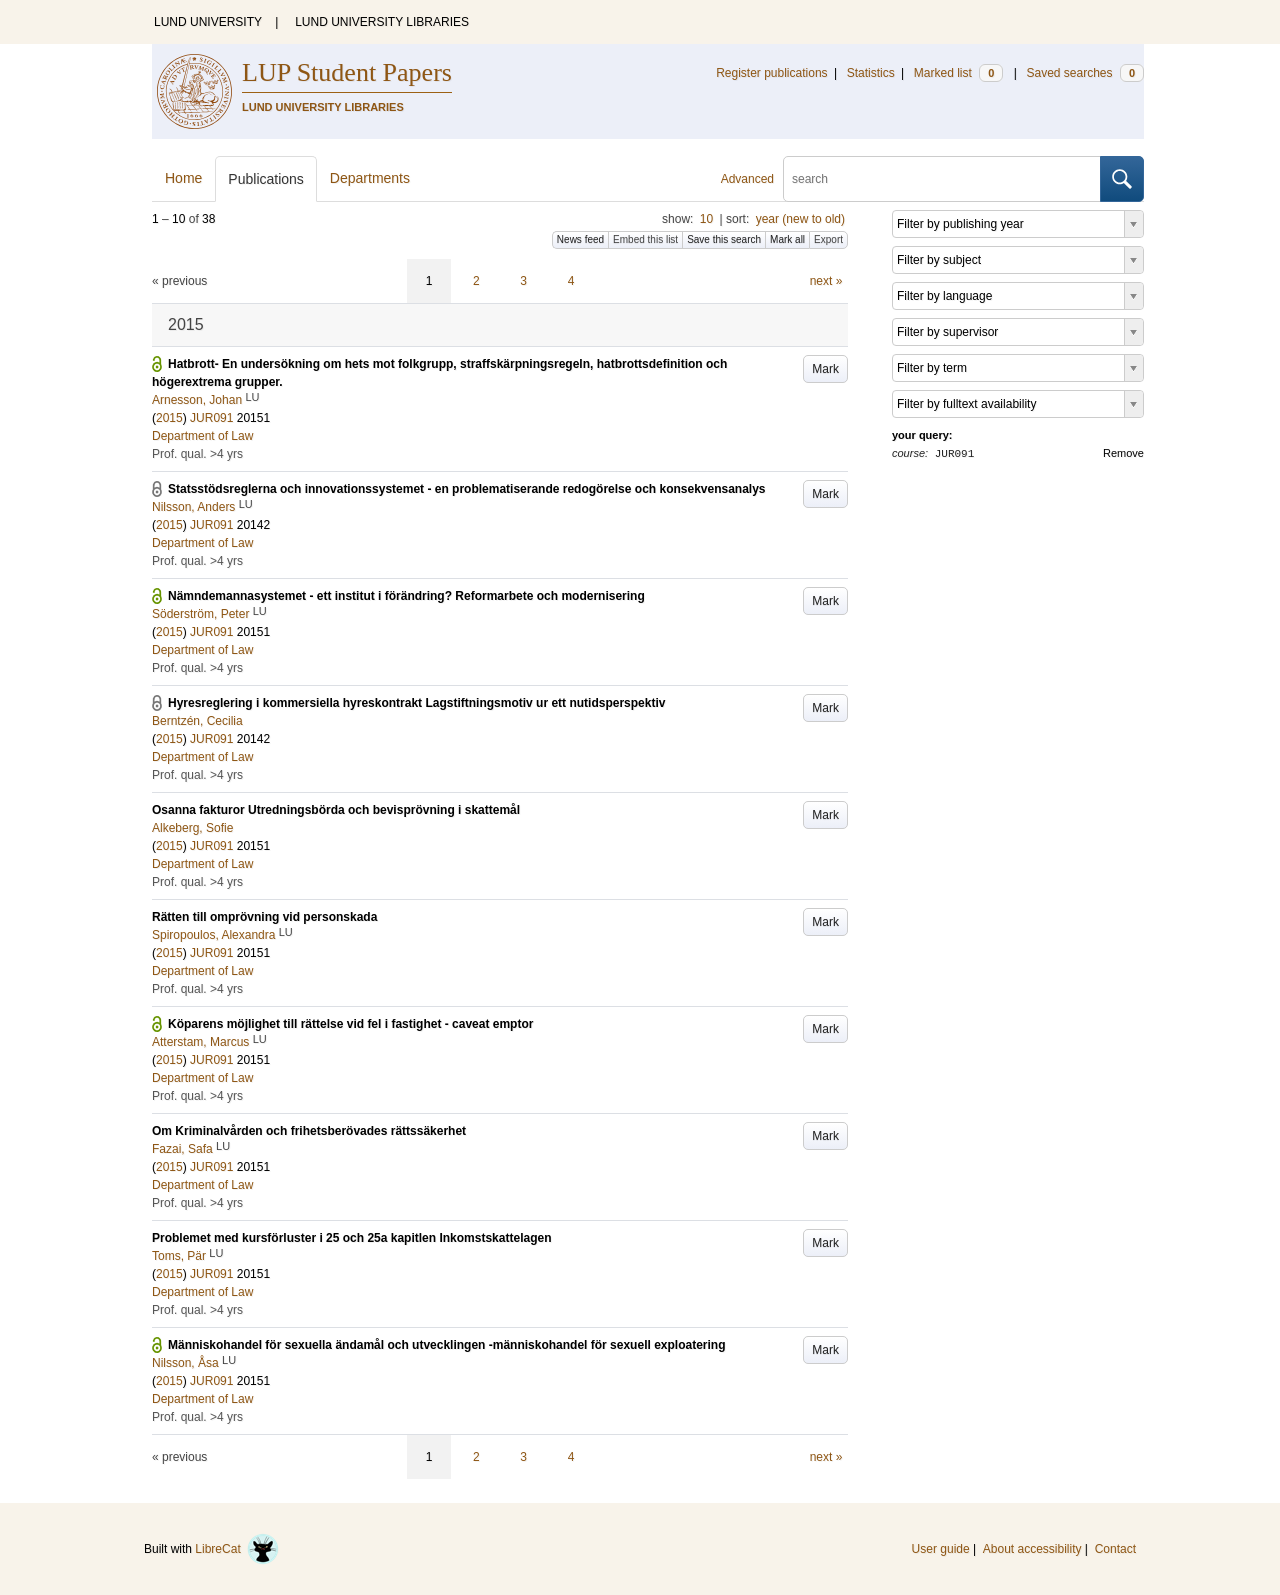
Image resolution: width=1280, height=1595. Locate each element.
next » (826, 281)
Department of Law (202, 436)
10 (706, 219)
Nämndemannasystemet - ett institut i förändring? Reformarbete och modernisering (406, 596)
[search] (942, 179)
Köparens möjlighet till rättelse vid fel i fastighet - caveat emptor (350, 1024)
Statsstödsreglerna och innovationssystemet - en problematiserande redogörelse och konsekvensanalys (467, 489)
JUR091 (211, 418)
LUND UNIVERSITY (208, 22)
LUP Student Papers (347, 72)
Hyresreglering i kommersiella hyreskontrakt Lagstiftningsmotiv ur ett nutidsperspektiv (416, 703)
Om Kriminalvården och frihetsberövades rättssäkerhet (309, 1131)
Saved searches (1085, 73)
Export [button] (828, 239)
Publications (266, 179)
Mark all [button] (787, 239)
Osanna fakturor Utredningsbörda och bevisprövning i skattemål (336, 810)
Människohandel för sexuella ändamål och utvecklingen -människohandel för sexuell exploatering (446, 1345)
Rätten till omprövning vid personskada (264, 917)
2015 (169, 418)
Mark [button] (825, 369)
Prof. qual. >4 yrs (197, 454)
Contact (1115, 1549)
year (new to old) (800, 219)
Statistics (871, 73)
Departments (370, 178)
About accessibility (1032, 1549)
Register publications (771, 73)
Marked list (958, 73)
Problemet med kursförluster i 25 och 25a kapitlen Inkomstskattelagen (351, 1238)
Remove (1123, 453)
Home (183, 178)
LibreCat (237, 1549)
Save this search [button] (724, 239)
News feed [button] (580, 239)
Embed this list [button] (645, 239)
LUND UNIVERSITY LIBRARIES (382, 22)
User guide (941, 1549)
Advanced (747, 179)
